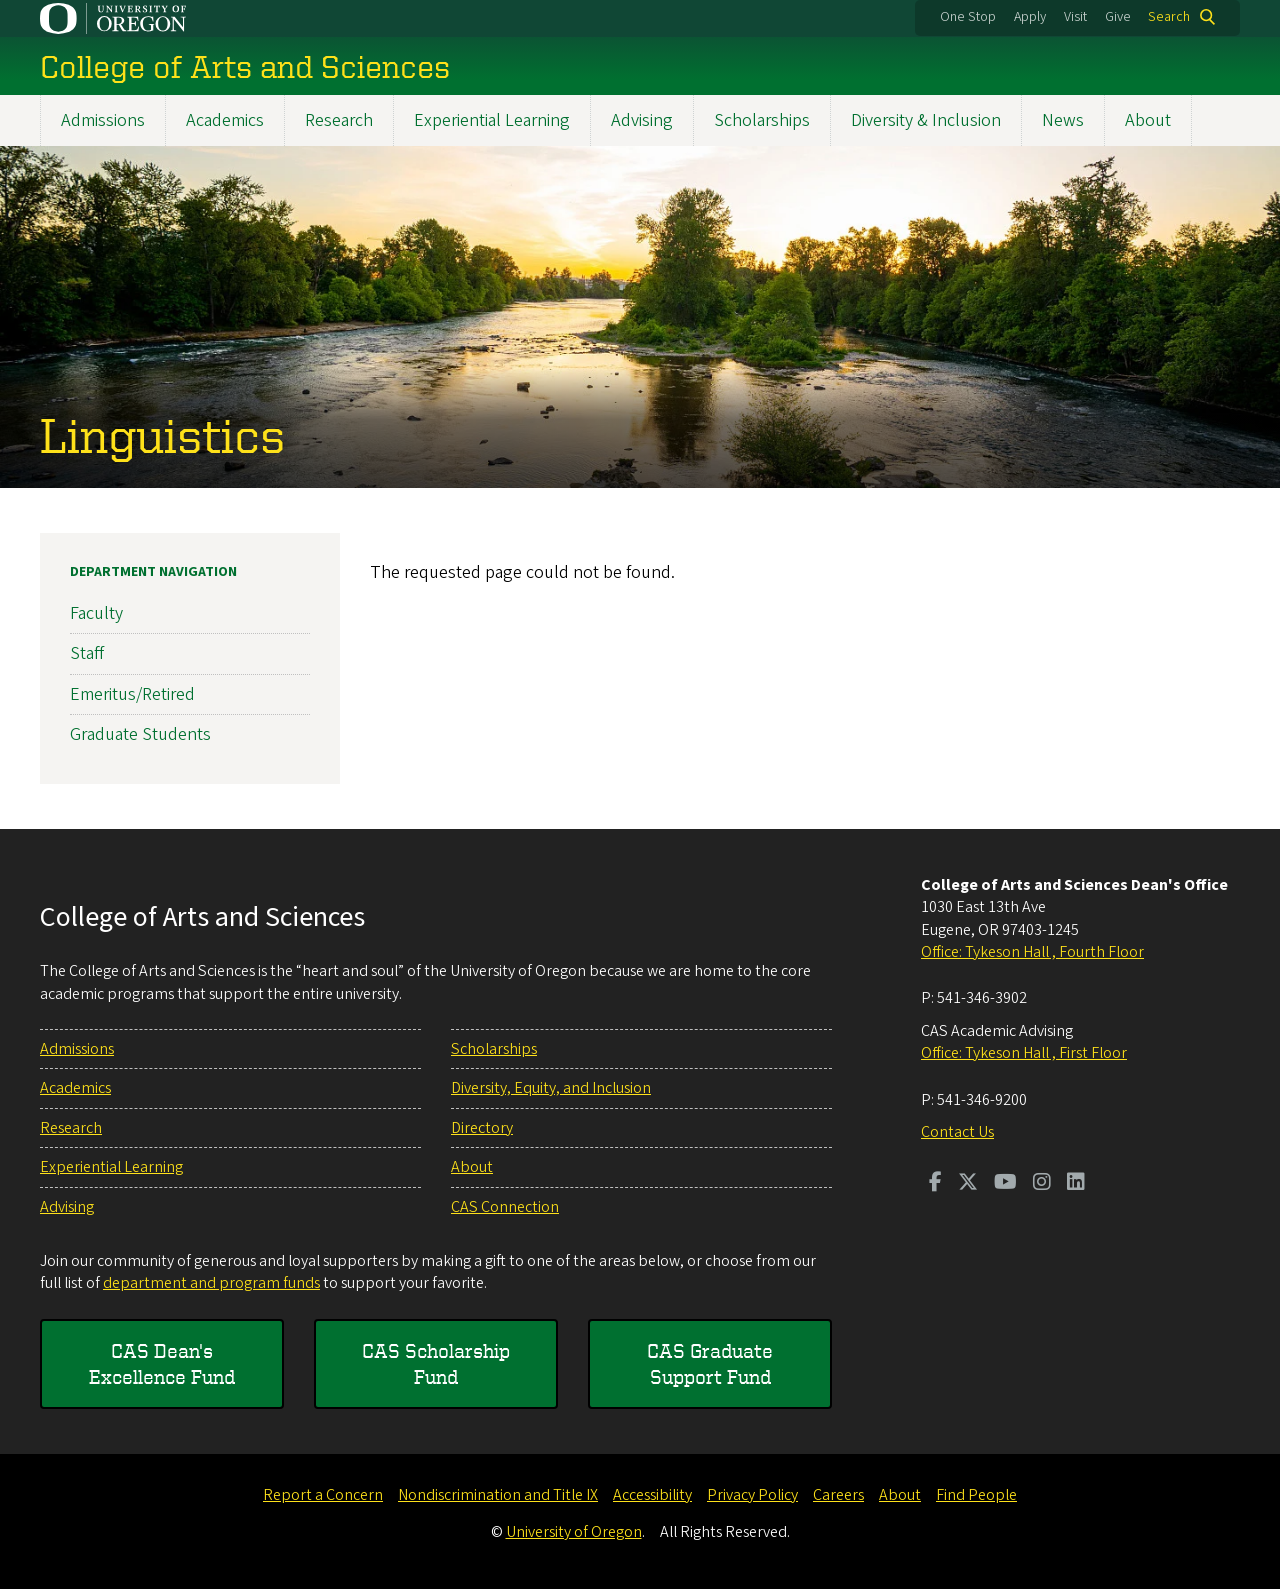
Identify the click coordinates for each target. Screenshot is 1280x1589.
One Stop (968, 17)
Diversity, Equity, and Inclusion (551, 1088)
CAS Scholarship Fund (436, 1363)
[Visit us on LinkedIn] (1076, 1184)
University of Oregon (574, 1532)
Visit (1075, 17)
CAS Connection (505, 1207)
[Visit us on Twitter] (968, 1184)
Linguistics (162, 434)
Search (1169, 17)
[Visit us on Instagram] (1042, 1184)
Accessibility (652, 1495)
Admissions (103, 120)
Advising (642, 120)
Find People (976, 1495)
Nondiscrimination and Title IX (498, 1495)
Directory (482, 1128)
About (1148, 120)
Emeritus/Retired (132, 693)
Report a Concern (323, 1495)
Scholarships (762, 120)
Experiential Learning (492, 120)
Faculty (96, 613)
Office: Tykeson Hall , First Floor (1024, 1053)
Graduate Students (140, 734)
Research (339, 120)
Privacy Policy (752, 1495)
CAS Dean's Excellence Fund (162, 1363)
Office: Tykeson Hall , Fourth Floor (1032, 952)
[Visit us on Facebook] (935, 1184)
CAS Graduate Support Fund (710, 1363)
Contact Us (957, 1132)
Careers (838, 1495)
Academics (225, 120)
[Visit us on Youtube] (1005, 1184)
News (1063, 120)
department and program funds (211, 1283)
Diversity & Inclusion (926, 120)
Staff (87, 653)
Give (1118, 17)
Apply (1030, 17)
